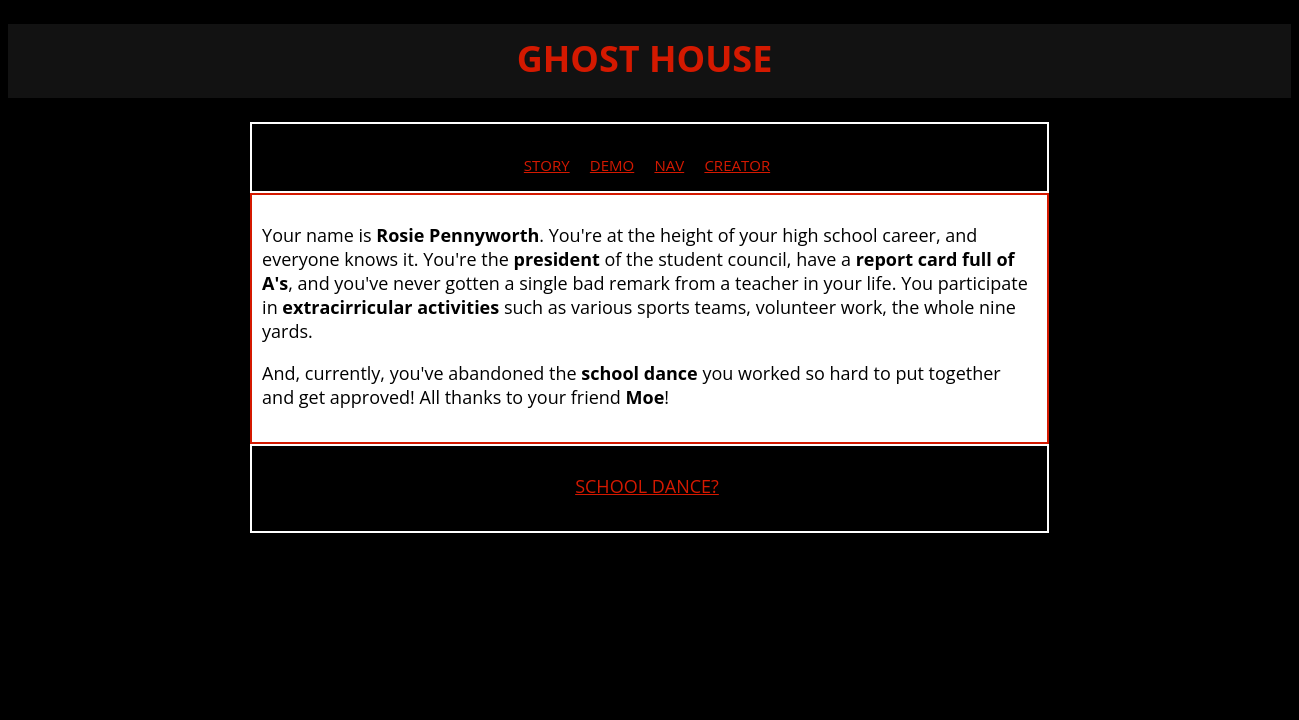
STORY (547, 165)
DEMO (612, 165)
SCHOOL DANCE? (647, 486)
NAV (669, 165)
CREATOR (737, 165)
